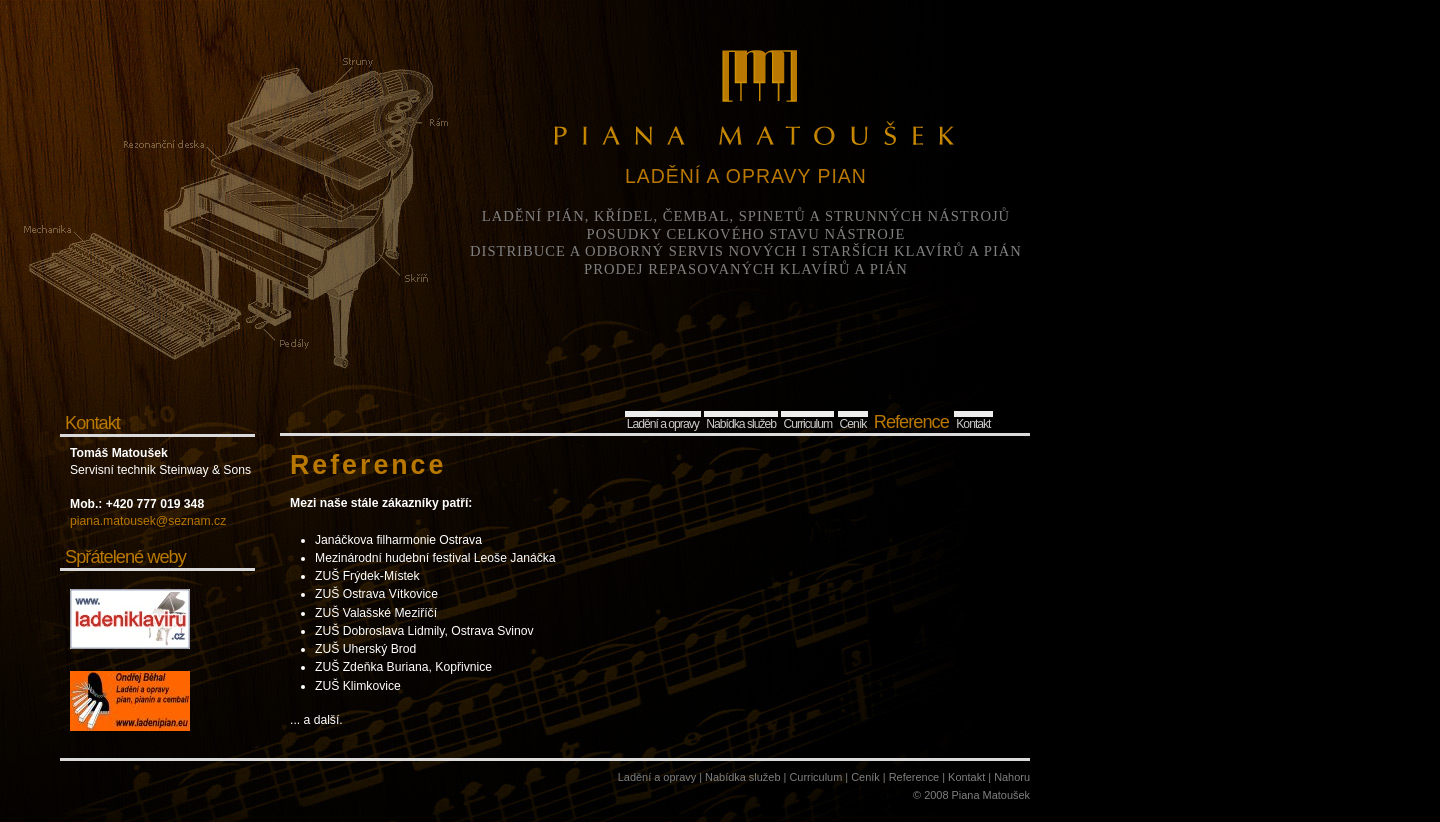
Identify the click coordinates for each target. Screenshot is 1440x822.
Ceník (853, 424)
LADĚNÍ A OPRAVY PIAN (746, 176)
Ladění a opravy (663, 424)
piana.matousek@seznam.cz (148, 521)
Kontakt (973, 424)
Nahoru (1012, 777)
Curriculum (807, 424)
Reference (911, 421)
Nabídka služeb (741, 424)
